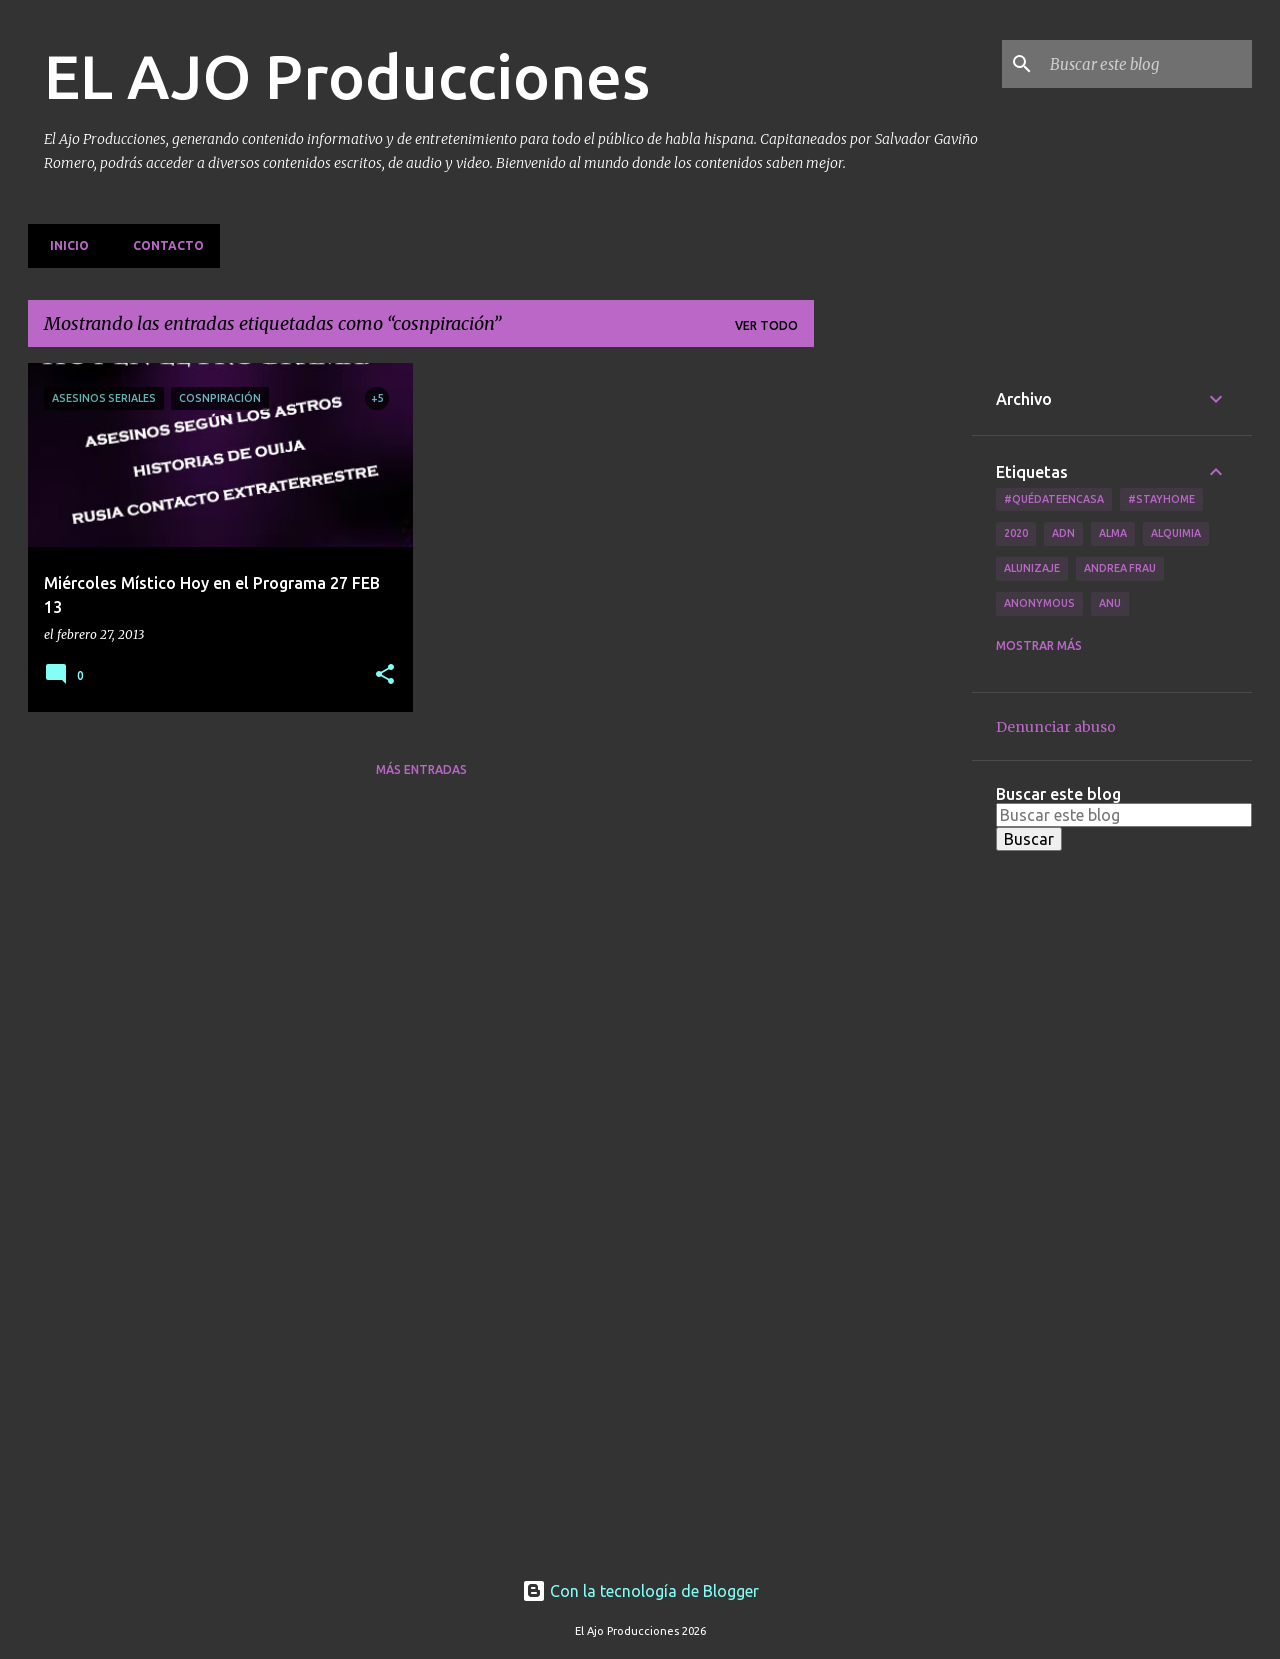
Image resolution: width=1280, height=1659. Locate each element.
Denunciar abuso (1056, 727)
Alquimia (1176, 533)
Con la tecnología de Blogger (640, 1591)
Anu (1110, 603)
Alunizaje (1032, 568)
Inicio (63, 245)
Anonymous (1039, 603)
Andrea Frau (1120, 568)
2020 (1016, 533)
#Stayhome (1161, 499)
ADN (1063, 533)
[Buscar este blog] (1147, 64)
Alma (1113, 533)
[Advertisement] (893, 663)
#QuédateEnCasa (1054, 499)
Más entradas (421, 769)
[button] (385, 675)
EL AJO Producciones (347, 76)
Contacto (162, 245)
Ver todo (766, 325)
